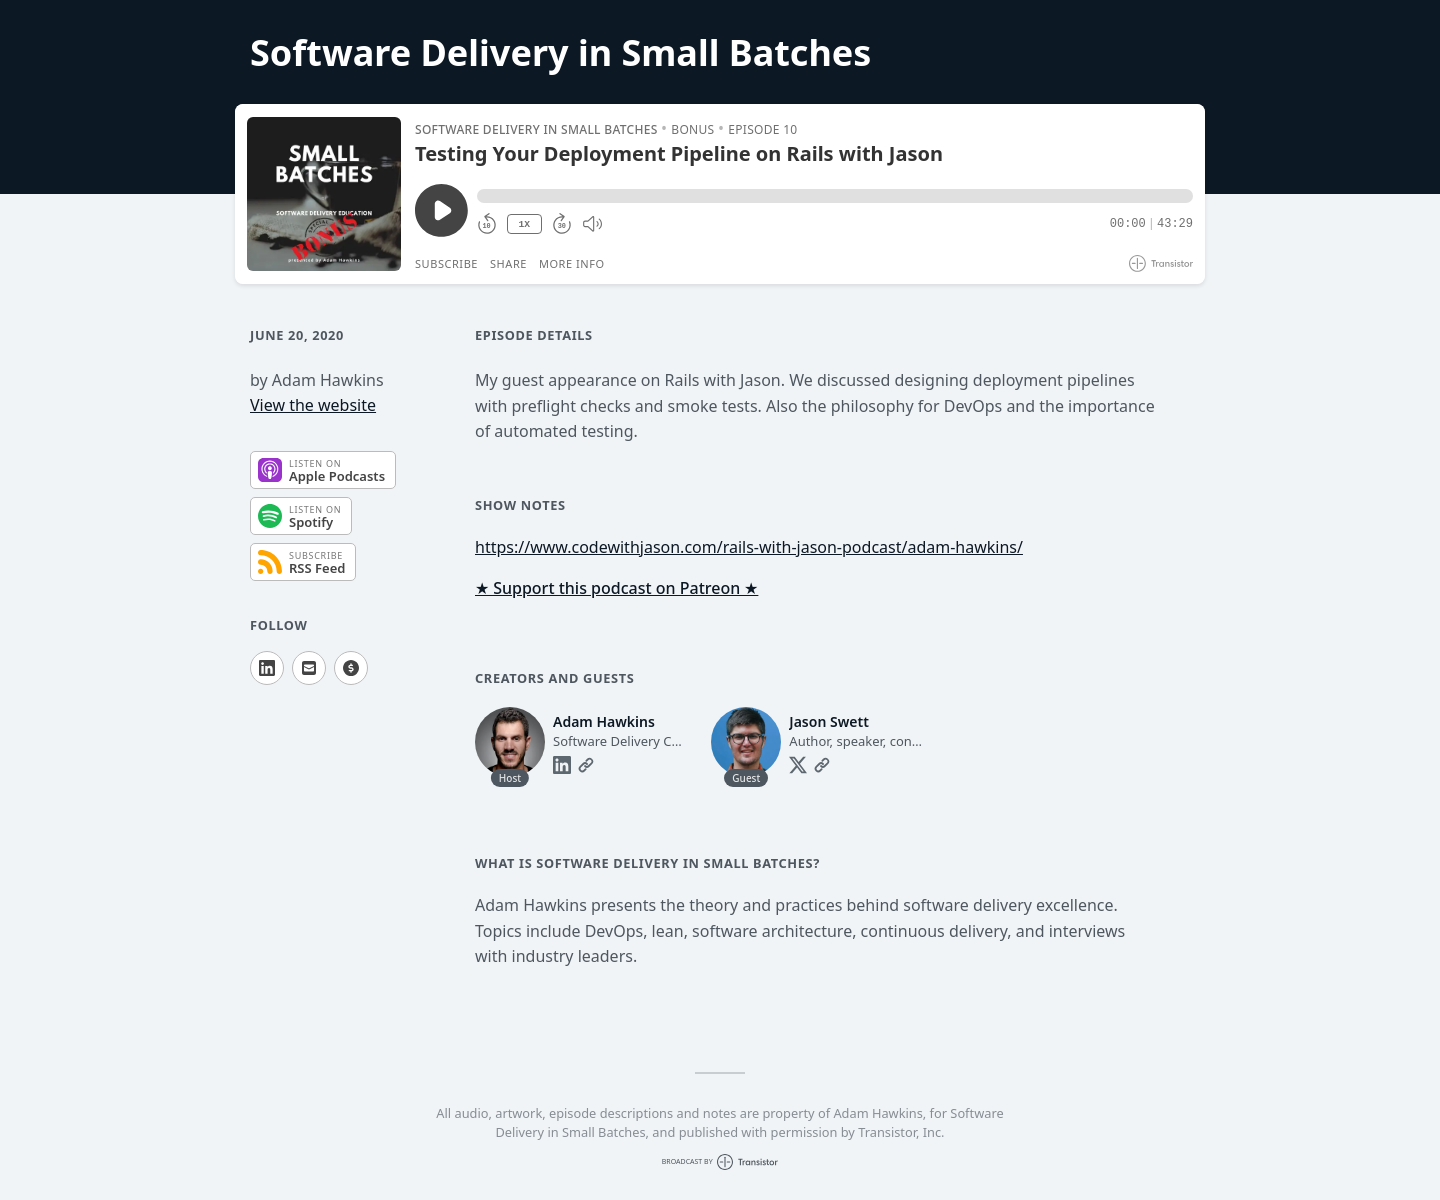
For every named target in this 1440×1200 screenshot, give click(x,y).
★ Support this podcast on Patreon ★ (616, 588)
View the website (313, 405)
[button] (835, 196)
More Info (572, 263)
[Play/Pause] (324, 194)
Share (508, 263)
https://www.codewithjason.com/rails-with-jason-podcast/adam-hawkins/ (749, 547)
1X (524, 224)
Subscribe (446, 263)
